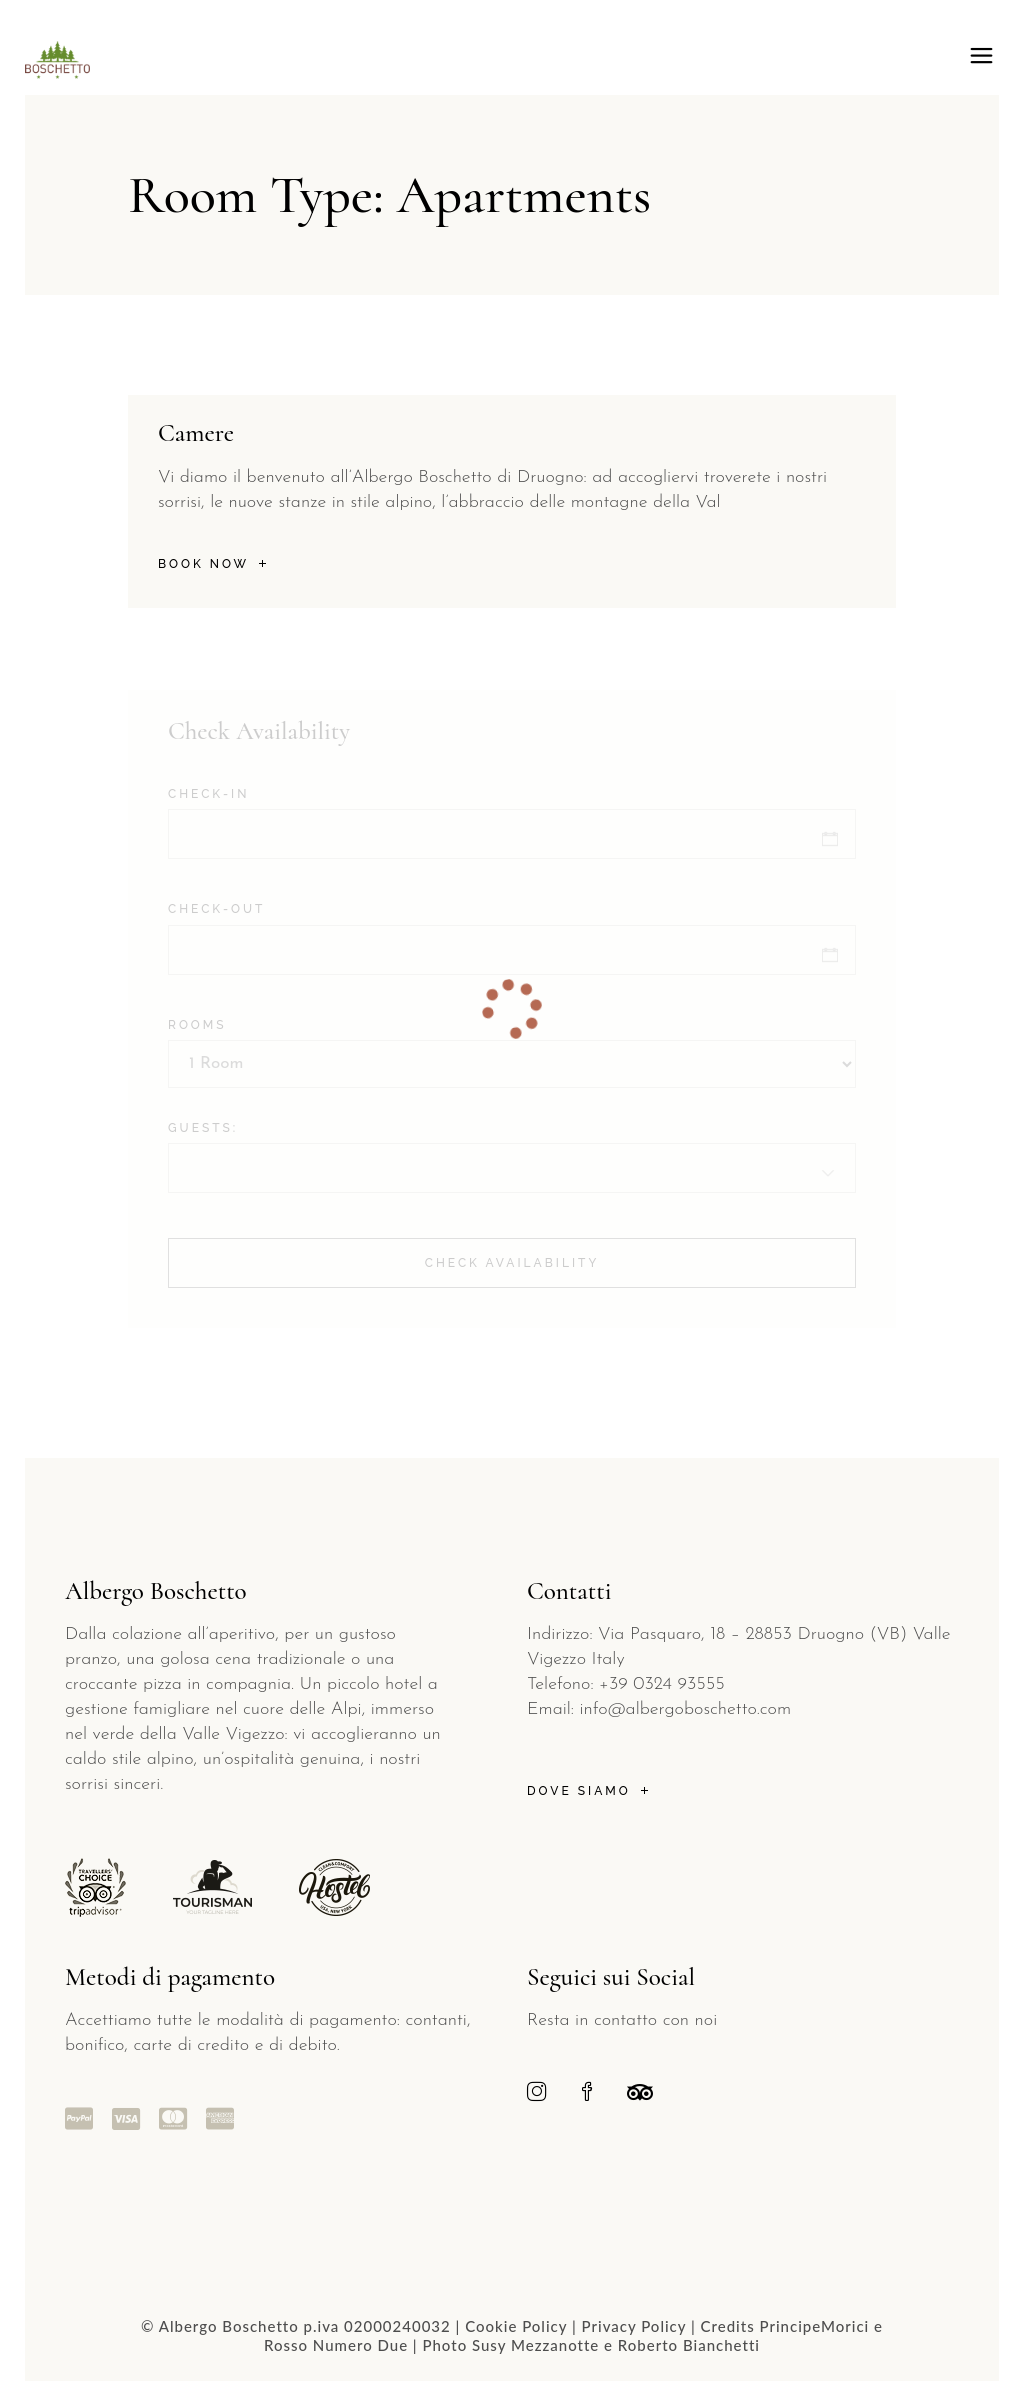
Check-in (208, 794)
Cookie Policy (516, 2326)
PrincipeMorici (815, 2326)
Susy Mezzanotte (535, 2345)
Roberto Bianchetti (689, 2345)
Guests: (203, 1128)
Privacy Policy (634, 2326)
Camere (196, 433)
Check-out (216, 909)
